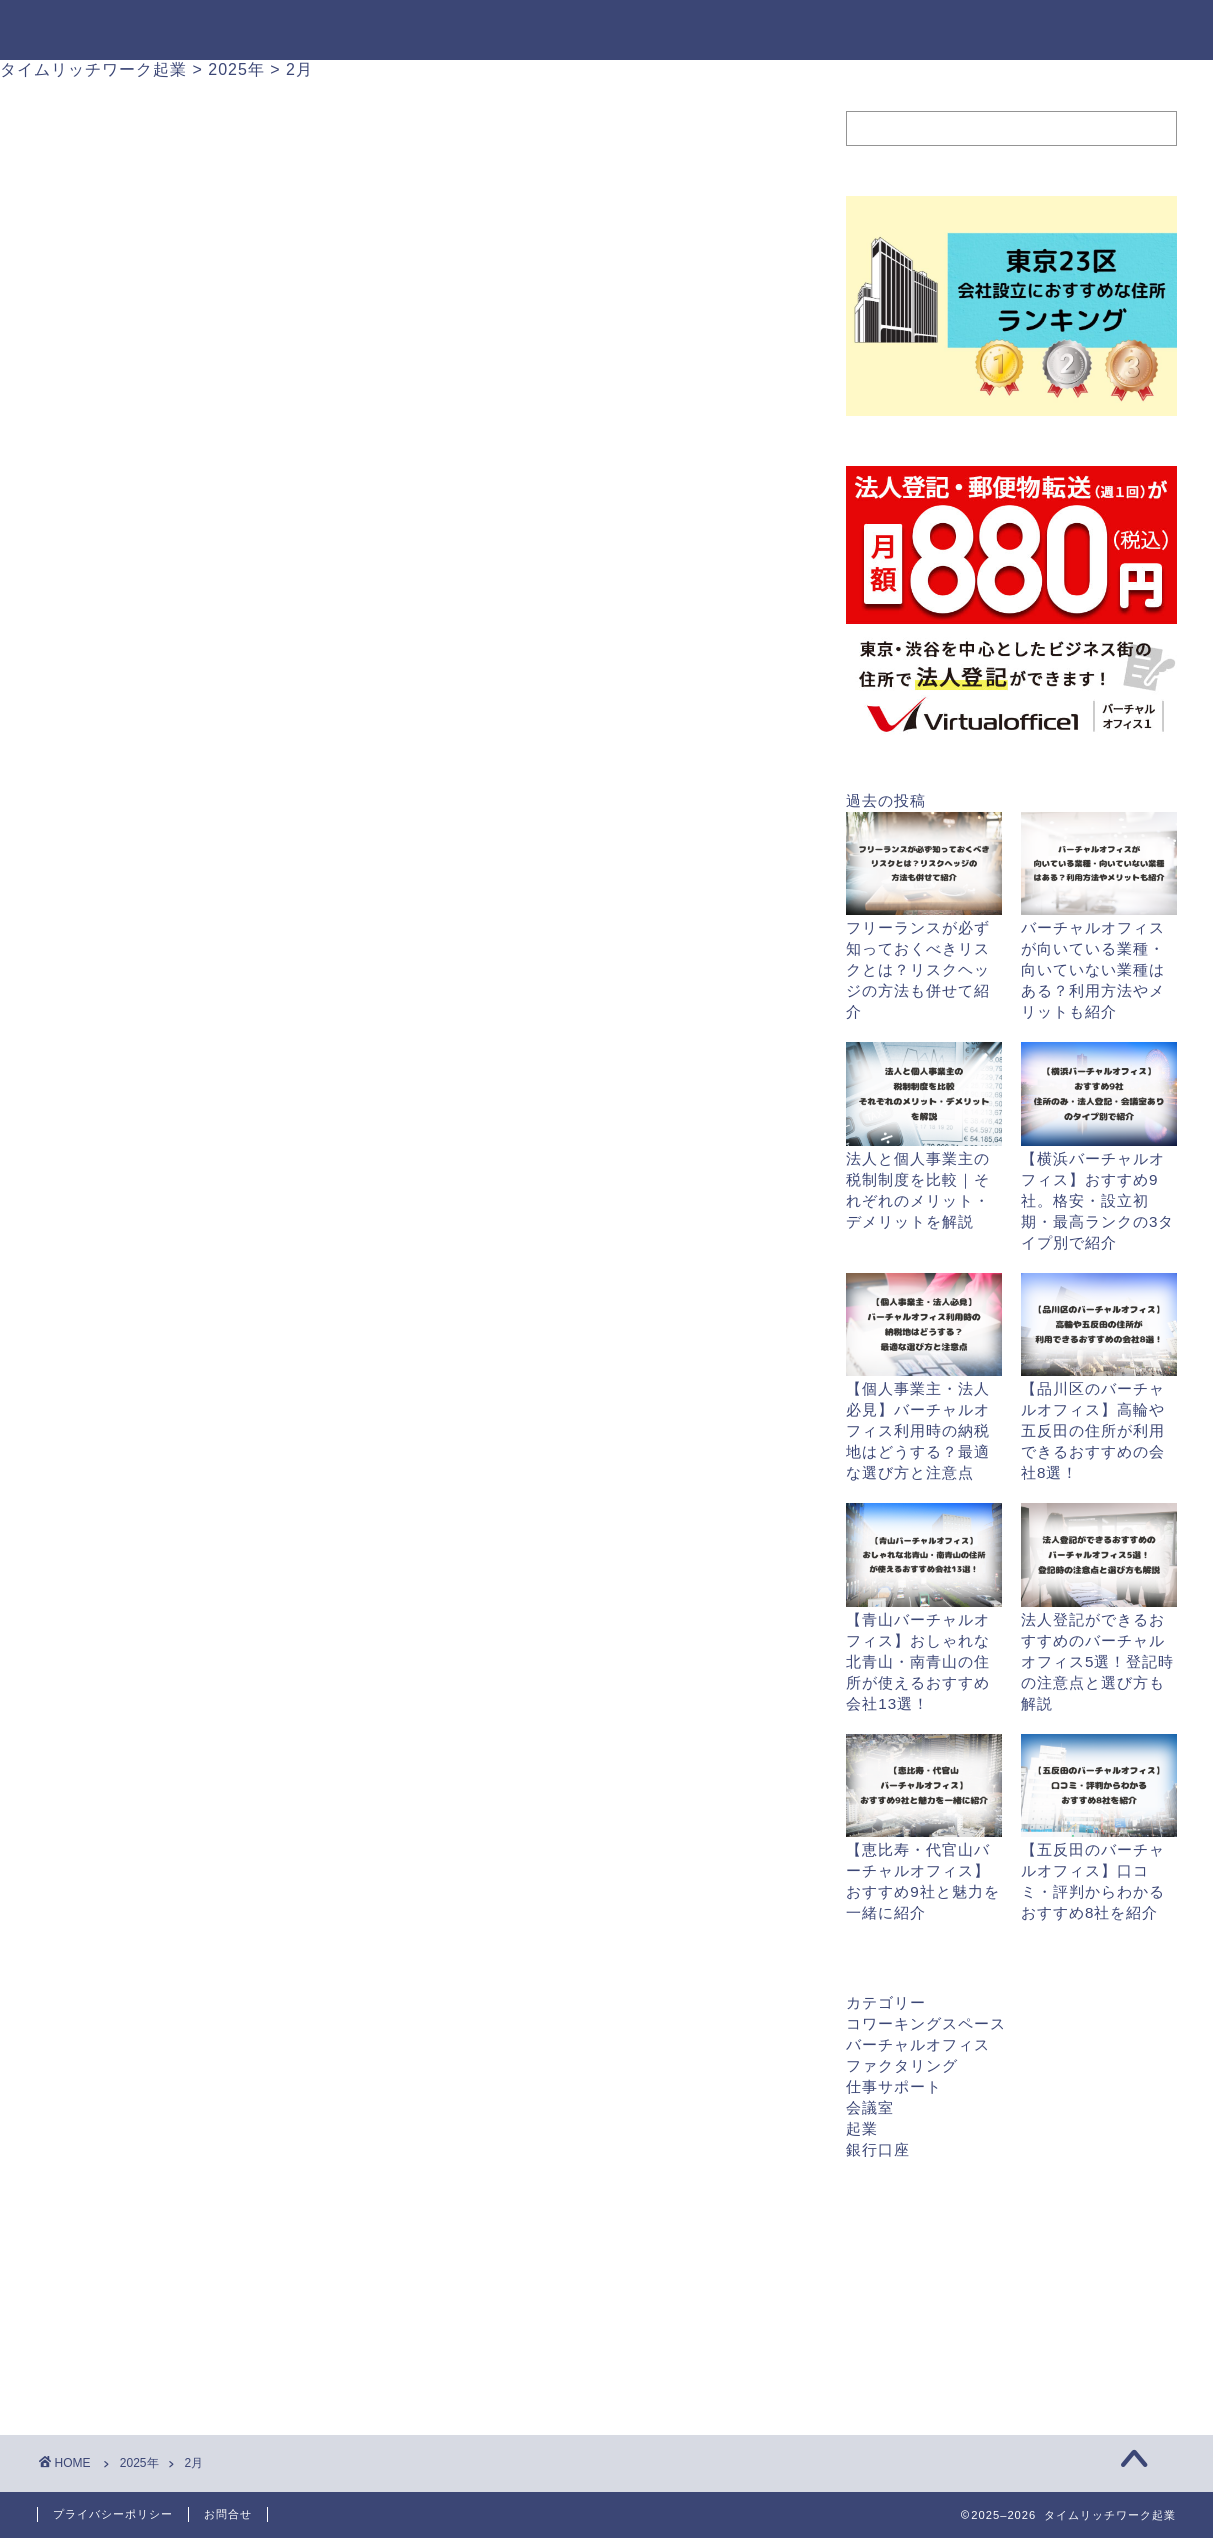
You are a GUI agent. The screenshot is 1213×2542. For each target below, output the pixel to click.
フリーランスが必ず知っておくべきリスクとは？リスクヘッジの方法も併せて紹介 (918, 969)
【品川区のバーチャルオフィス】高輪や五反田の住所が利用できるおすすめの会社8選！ (1093, 1430)
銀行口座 (878, 2149)
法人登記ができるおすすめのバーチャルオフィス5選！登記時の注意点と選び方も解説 (1097, 1661)
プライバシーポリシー (113, 2514)
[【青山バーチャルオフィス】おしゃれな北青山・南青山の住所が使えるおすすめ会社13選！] (924, 1556)
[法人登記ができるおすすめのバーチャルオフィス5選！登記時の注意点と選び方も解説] (1099, 1556)
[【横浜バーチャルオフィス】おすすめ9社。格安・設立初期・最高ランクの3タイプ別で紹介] (1099, 1095)
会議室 (870, 2107)
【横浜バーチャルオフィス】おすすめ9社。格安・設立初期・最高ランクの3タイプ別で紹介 (1097, 1200)
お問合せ (228, 2514)
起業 (862, 2128)
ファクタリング (902, 2065)
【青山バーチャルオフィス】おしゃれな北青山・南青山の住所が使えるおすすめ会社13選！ (918, 1661)
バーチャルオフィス (918, 2044)
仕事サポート (894, 2086)
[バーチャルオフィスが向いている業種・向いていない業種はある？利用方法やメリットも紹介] (1099, 865)
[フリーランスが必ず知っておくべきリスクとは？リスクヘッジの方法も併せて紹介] (924, 865)
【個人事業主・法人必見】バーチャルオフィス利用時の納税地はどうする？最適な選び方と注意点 (918, 1430)
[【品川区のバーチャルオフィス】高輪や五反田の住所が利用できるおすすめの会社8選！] (1099, 1326)
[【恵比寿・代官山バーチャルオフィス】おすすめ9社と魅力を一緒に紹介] (924, 1787)
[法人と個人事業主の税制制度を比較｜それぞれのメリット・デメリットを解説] (924, 1095)
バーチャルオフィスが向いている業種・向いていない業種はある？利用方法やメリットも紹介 (1093, 969)
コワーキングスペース (926, 2023)
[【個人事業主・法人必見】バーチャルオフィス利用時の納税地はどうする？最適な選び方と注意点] (924, 1326)
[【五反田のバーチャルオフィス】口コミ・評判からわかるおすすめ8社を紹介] (1099, 1787)
